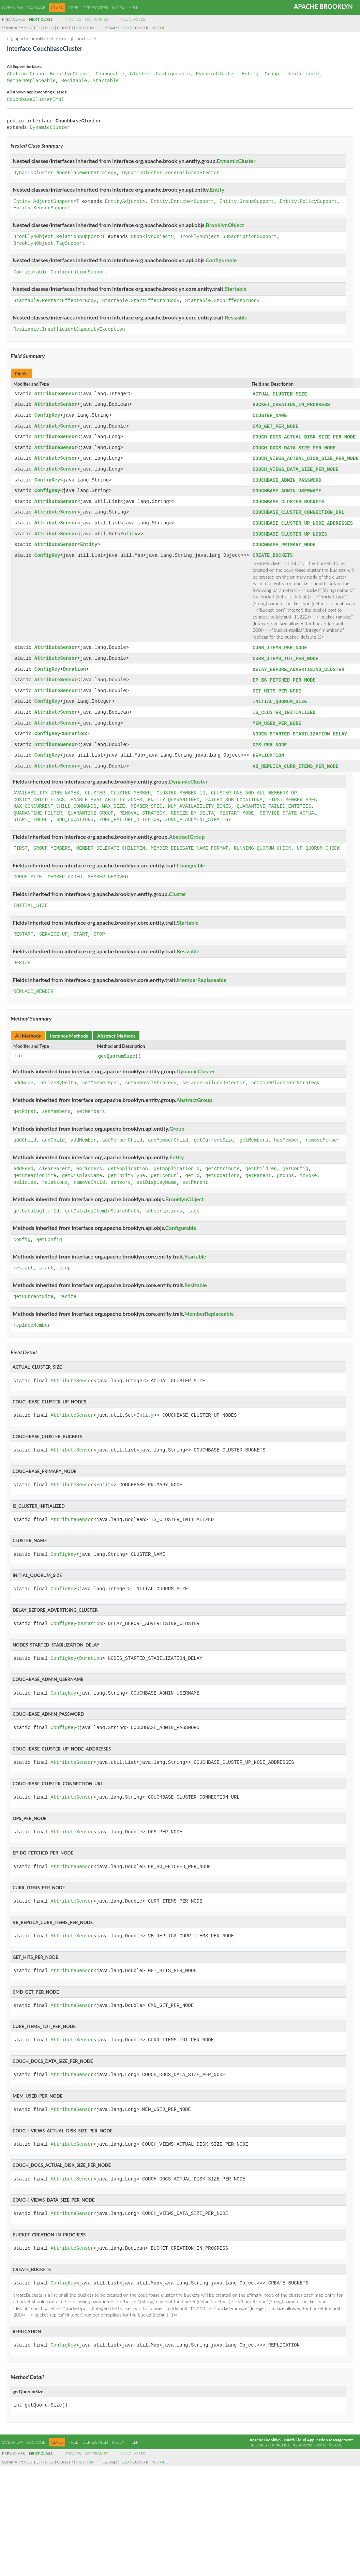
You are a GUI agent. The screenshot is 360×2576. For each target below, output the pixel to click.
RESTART (23, 925)
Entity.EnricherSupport (182, 201)
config (21, 1230)
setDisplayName (156, 1173)
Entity (250, 74)
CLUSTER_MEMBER (131, 784)
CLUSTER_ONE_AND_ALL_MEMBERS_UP (254, 784)
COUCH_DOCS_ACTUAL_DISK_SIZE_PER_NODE (304, 435)
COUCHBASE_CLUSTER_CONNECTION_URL (298, 508)
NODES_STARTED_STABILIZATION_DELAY (300, 726)
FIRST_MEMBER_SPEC (292, 791)
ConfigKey (47, 415)
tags (193, 1201)
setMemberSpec (100, 1073)
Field (48, 27)
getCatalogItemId (36, 1201)
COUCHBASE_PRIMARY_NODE (284, 540)
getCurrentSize (214, 1131)
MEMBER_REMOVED (108, 868)
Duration (74, 663)
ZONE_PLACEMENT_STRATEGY (198, 810)
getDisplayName (82, 1166)
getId (192, 1166)
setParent (195, 1173)
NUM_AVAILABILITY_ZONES (199, 797)
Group (272, 74)
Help (133, 7)
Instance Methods (69, 1026)
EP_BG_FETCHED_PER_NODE (284, 674)
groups (285, 1166)
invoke (308, 1166)
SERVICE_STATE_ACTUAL (288, 804)
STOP (99, 925)
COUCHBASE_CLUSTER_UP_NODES (290, 529)
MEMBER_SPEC (146, 797)
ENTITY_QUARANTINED (173, 791)
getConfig (296, 1159)
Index (118, 7)
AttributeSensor (55, 394)
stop (65, 1258)
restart (23, 1258)
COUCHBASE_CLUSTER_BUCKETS (288, 498)
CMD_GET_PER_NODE (275, 425)
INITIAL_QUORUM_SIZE (280, 694)
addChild (24, 1131)
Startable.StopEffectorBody (222, 301)
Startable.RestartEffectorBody (54, 301)
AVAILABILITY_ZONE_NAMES (46, 784)
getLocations (222, 1166)
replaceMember (31, 1316)
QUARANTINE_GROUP (91, 804)
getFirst (24, 1102)
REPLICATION (268, 747)
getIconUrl (165, 1166)
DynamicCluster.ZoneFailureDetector (171, 173)
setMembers (56, 1102)
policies (24, 1173)
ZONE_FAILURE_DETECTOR (129, 810)
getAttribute (222, 1159)
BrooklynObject (70, 74)
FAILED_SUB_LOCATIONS (233, 791)
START (80, 925)
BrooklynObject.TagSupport (49, 243)
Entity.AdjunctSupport (43, 201)
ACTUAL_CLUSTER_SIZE (280, 394)
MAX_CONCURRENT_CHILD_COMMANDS (54, 797)
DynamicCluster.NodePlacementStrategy (64, 173)
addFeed (23, 1159)
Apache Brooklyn (323, 6)
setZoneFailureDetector (213, 1073)
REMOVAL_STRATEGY (142, 804)
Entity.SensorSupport (42, 208)
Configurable (173, 74)
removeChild (89, 1173)
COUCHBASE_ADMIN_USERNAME (287, 488)
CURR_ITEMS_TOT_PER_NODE (285, 653)
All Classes (133, 19)
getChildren (261, 1159)
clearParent (55, 1159)
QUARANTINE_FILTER (37, 804)
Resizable (74, 81)
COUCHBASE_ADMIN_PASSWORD (287, 477)
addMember (83, 1131)
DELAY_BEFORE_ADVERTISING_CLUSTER (298, 663)
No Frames (96, 19)
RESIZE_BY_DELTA (192, 804)
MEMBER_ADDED (65, 868)
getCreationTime (34, 1166)
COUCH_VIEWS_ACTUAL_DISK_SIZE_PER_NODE (306, 456)
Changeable (109, 74)
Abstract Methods (116, 1026)
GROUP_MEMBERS (52, 839)
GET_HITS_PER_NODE (277, 684)
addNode (23, 1073)
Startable (106, 81)
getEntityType (126, 1166)
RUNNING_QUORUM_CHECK (262, 839)
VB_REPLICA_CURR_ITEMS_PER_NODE (296, 757)
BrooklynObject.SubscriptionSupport (228, 237)
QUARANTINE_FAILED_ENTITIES (274, 797)
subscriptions (163, 1201)
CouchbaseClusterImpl (35, 99)
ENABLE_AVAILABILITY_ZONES (106, 791)
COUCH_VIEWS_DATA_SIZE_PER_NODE (296, 467)
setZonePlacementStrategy (285, 1073)
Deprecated (95, 7)
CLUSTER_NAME (270, 415)
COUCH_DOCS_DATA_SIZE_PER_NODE (294, 446)
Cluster (140, 74)
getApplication (128, 1159)
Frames (73, 19)
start (46, 1258)
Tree (73, 7)
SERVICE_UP (53, 925)
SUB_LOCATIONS (74, 810)
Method (85, 27)
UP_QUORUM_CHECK (318, 839)
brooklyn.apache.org (273, 2435)
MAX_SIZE (113, 797)
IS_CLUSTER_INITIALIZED (284, 705)
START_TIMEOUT (31, 810)
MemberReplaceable (31, 81)
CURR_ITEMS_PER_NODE (280, 642)
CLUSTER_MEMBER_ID (180, 784)
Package (36, 7)
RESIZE (21, 954)
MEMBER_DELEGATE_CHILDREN (110, 839)
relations (55, 1173)
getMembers (254, 1131)
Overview (12, 7)
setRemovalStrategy (151, 1073)
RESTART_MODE (237, 804)
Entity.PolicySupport (308, 201)
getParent (258, 1166)
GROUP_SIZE (27, 868)
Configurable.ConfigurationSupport (60, 272)
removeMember (322, 1131)
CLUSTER (95, 784)
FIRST (20, 839)
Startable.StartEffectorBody (140, 301)
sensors (121, 1173)
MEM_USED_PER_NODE (277, 716)
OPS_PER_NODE (270, 736)
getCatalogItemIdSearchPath (102, 1201)
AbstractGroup (25, 74)
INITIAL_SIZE (30, 896)
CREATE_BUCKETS (273, 550)
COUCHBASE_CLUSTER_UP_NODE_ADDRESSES (303, 519)
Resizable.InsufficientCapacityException (69, 329)
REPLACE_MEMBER (33, 982)
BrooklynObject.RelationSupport (56, 237)
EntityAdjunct (123, 201)
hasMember (287, 1131)
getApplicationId (176, 1159)
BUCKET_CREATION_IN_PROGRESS (291, 404)
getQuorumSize (116, 1047)
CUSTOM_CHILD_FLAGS (39, 791)
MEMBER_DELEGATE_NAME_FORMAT (189, 839)
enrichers (89, 1159)
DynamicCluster (216, 74)
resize (67, 1287)
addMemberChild (122, 1131)
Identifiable (302, 74)
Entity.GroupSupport (247, 201)
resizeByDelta (57, 1073)
